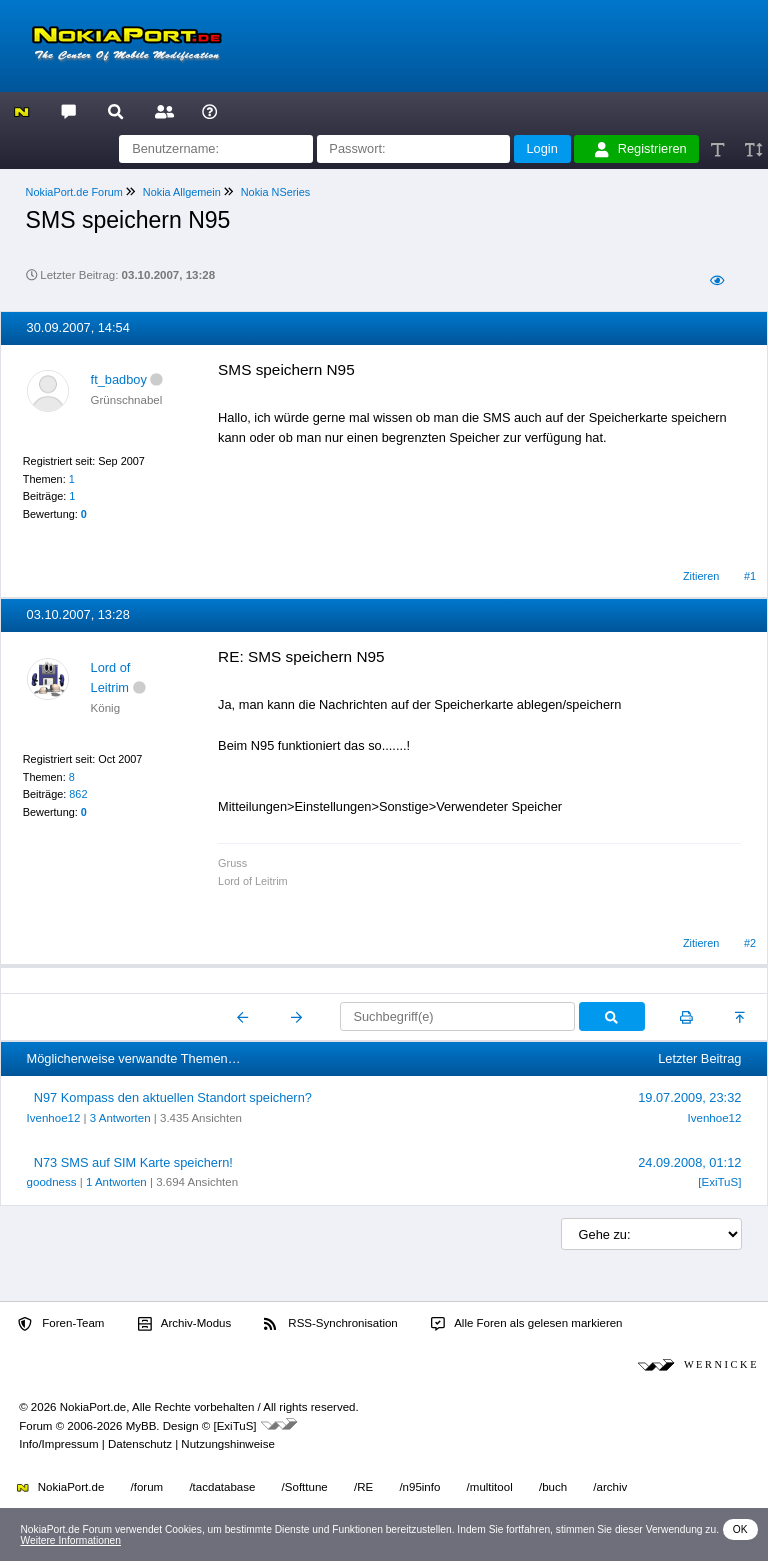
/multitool (490, 1487)
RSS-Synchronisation (330, 1324)
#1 (750, 576)
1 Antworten (116, 1182)
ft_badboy (119, 379)
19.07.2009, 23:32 (689, 1097)
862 (78, 794)
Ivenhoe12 (54, 1118)
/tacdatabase (222, 1487)
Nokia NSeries (276, 192)
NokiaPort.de (60, 1487)
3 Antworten (120, 1118)
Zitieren (701, 576)
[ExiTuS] (719, 1182)
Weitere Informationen (70, 1540)
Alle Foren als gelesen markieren (527, 1324)
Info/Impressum (58, 1444)
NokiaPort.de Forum (74, 192)
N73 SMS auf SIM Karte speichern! (133, 1162)
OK (740, 1529)
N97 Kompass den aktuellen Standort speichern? (173, 1097)
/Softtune (305, 1487)
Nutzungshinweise (227, 1444)
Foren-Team (61, 1324)
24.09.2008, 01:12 (689, 1162)
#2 (750, 943)
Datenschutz (140, 1444)
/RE (363, 1487)
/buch (553, 1487)
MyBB (141, 1426)
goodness (52, 1182)
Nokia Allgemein (182, 192)
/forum (147, 1487)
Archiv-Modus (185, 1324)
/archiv (610, 1487)
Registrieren (641, 149)
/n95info (419, 1487)
